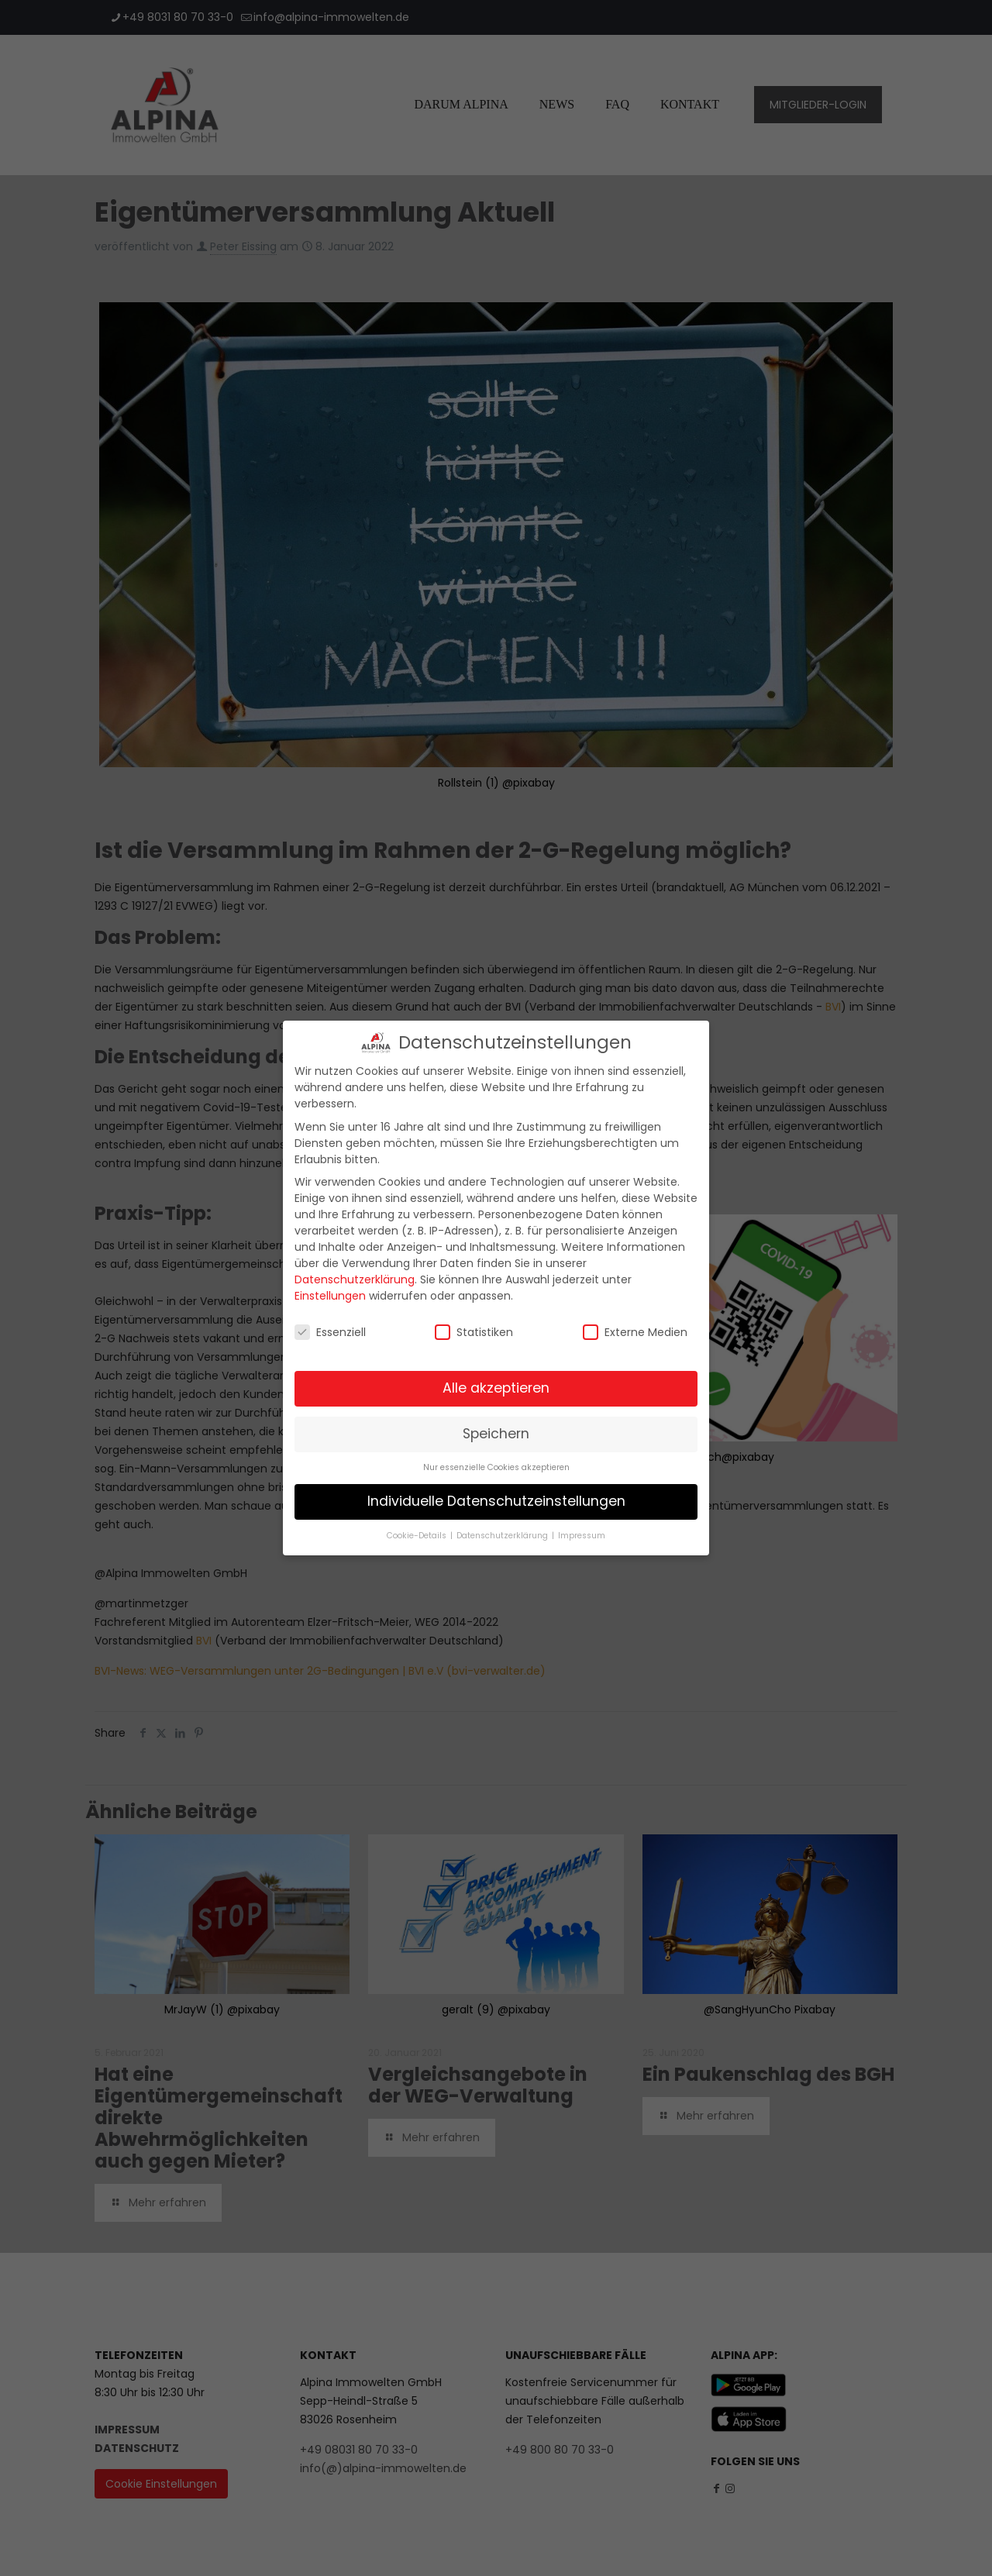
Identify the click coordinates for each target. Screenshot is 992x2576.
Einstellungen (330, 1289)
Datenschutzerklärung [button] (503, 1528)
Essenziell (330, 1325)
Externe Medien (635, 1325)
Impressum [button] (581, 1528)
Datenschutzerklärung (354, 1272)
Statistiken (474, 1325)
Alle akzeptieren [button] (496, 1381)
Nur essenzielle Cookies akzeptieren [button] (496, 1460)
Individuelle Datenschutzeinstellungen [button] (496, 1494)
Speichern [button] (496, 1426)
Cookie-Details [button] (418, 1528)
